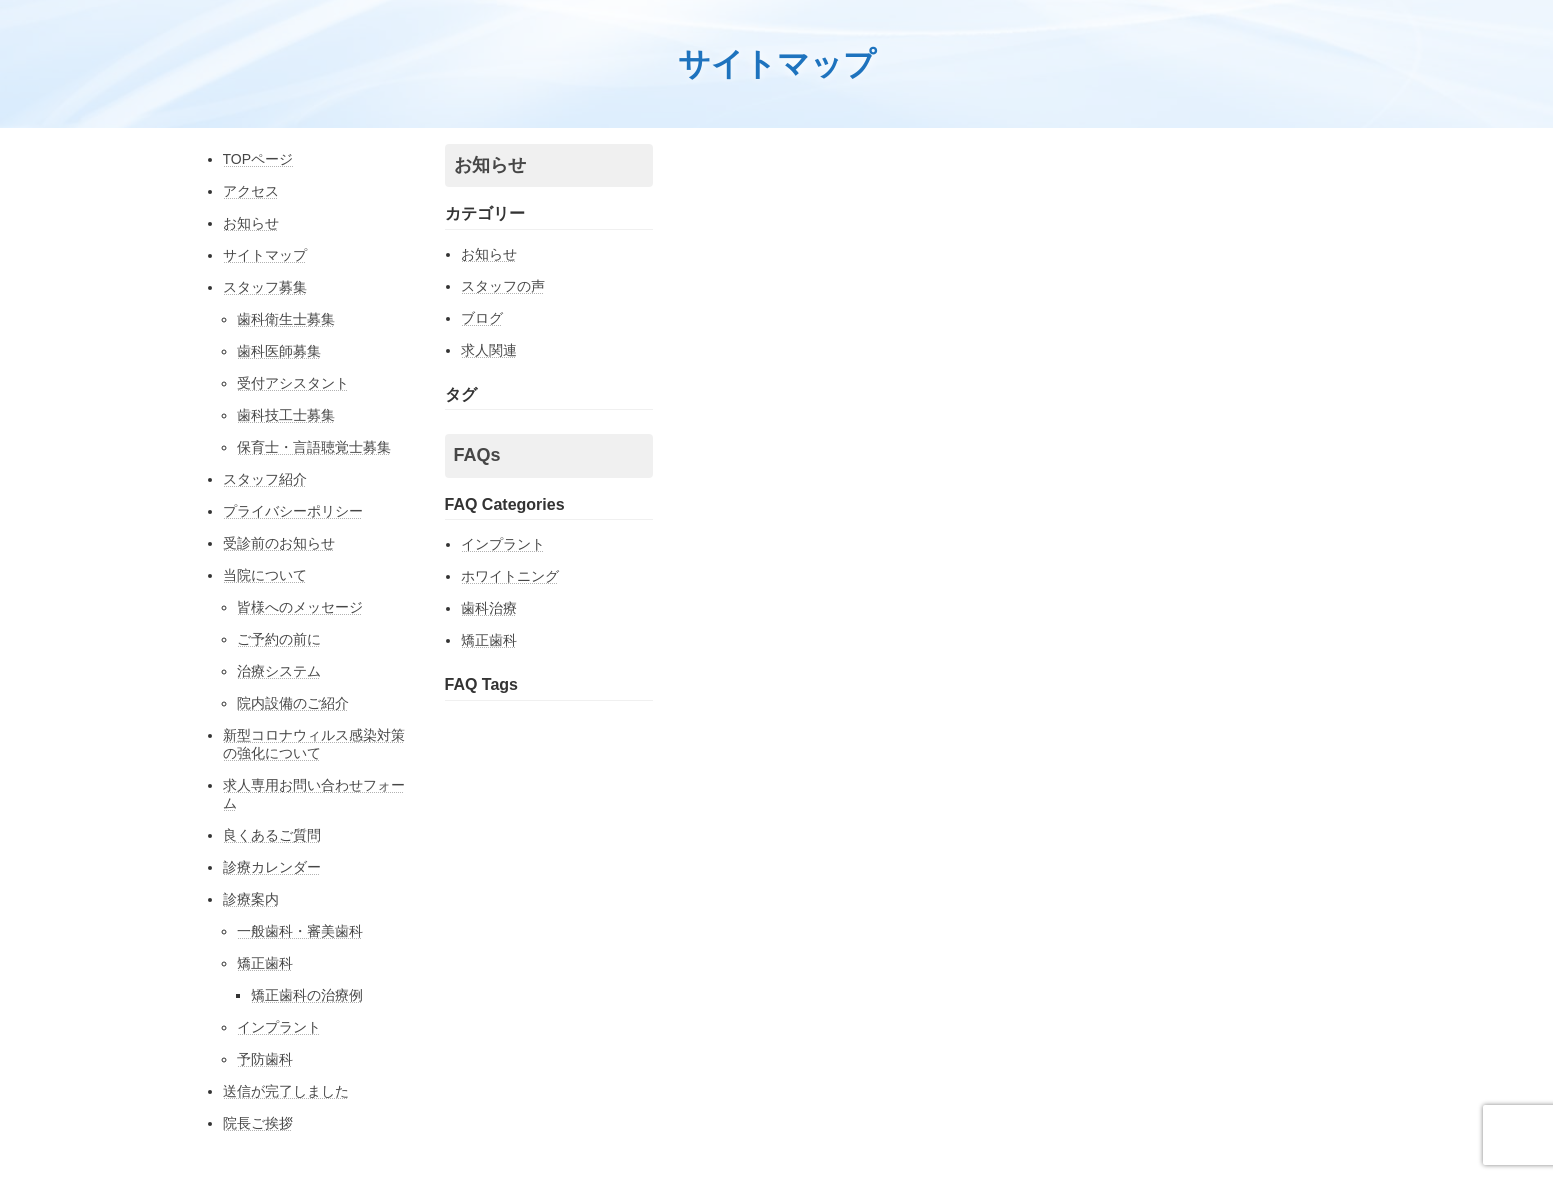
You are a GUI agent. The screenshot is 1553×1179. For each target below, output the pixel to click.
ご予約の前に (279, 639)
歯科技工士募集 (286, 415)
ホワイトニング (510, 576)
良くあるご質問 (272, 835)
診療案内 (251, 899)
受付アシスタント (293, 383)
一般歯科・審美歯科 (300, 931)
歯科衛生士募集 (286, 319)
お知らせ (251, 223)
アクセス (251, 191)
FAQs (477, 455)
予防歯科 (265, 1059)
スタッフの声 (503, 286)
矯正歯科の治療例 (307, 995)
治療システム (279, 671)
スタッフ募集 (265, 287)
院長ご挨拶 (258, 1123)
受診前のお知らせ (279, 543)
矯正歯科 (265, 963)
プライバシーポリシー (293, 511)
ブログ (482, 318)
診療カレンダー (272, 867)
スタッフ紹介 (265, 479)
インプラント (279, 1027)
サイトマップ (265, 255)
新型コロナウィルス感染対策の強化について (314, 744)
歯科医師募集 (279, 351)
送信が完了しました (286, 1091)
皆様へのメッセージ (300, 607)
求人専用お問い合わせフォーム (314, 794)
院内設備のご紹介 (293, 703)
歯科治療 (489, 608)
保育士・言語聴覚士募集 (314, 447)
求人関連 (489, 350)
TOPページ (258, 159)
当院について (265, 575)
